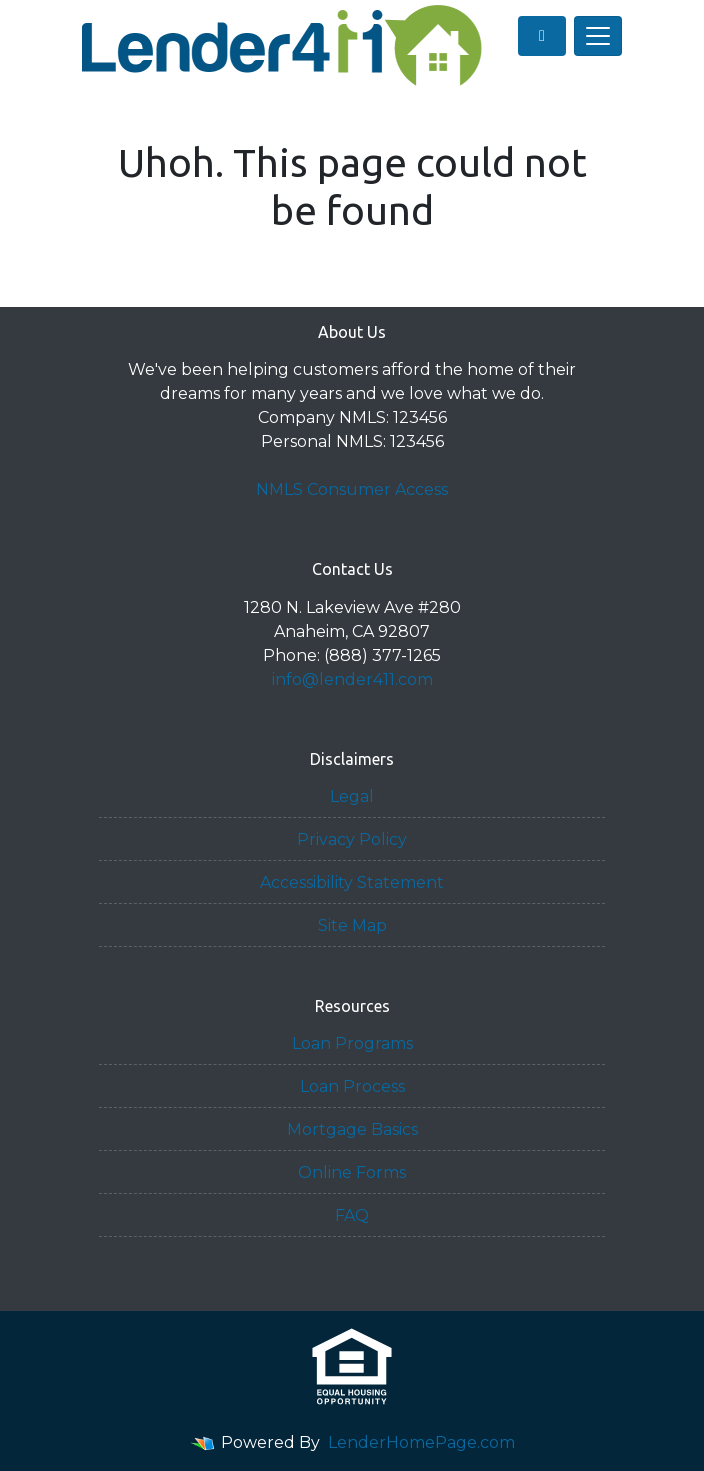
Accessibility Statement (352, 882)
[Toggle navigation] (598, 36)
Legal (352, 796)
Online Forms (352, 1172)
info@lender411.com (352, 679)
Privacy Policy (352, 839)
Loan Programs (352, 1043)
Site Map (352, 925)
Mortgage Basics (352, 1129)
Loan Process (352, 1086)
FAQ (352, 1215)
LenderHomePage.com (421, 1442)
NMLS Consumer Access (352, 489)
